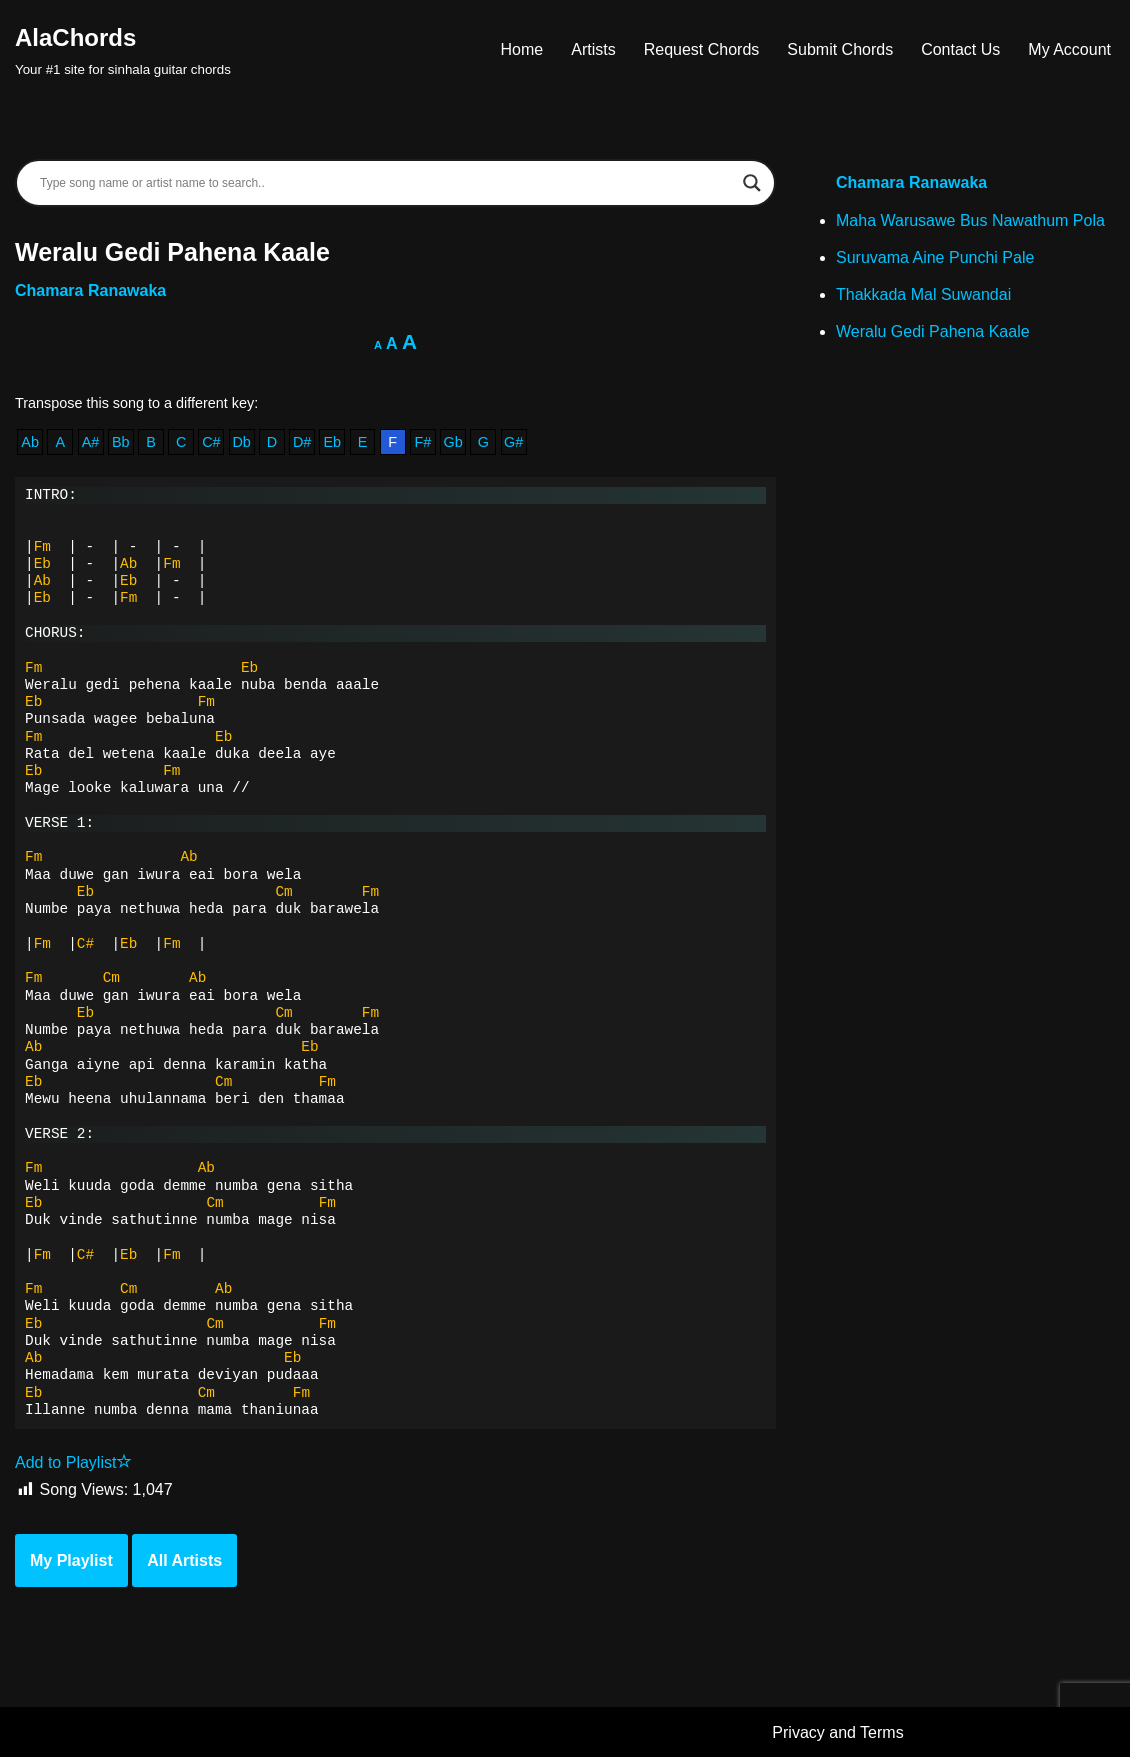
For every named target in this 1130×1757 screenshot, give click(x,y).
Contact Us (960, 49)
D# (302, 442)
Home (522, 49)
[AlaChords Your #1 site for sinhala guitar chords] (123, 49)
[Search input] (386, 183)
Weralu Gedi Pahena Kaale (933, 331)
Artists (593, 49)
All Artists (184, 1560)
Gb (453, 442)
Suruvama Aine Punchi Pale (935, 257)
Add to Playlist (73, 1462)
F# (423, 442)
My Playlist (71, 1560)
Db (241, 442)
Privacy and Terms (837, 1732)
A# (91, 442)
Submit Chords (840, 49)
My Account (1069, 49)
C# (211, 442)
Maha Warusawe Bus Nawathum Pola (970, 220)
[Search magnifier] (752, 183)
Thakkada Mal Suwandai (923, 294)
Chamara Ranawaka (90, 290)
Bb (121, 442)
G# (513, 442)
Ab (30, 442)
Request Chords (702, 49)
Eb (332, 442)
